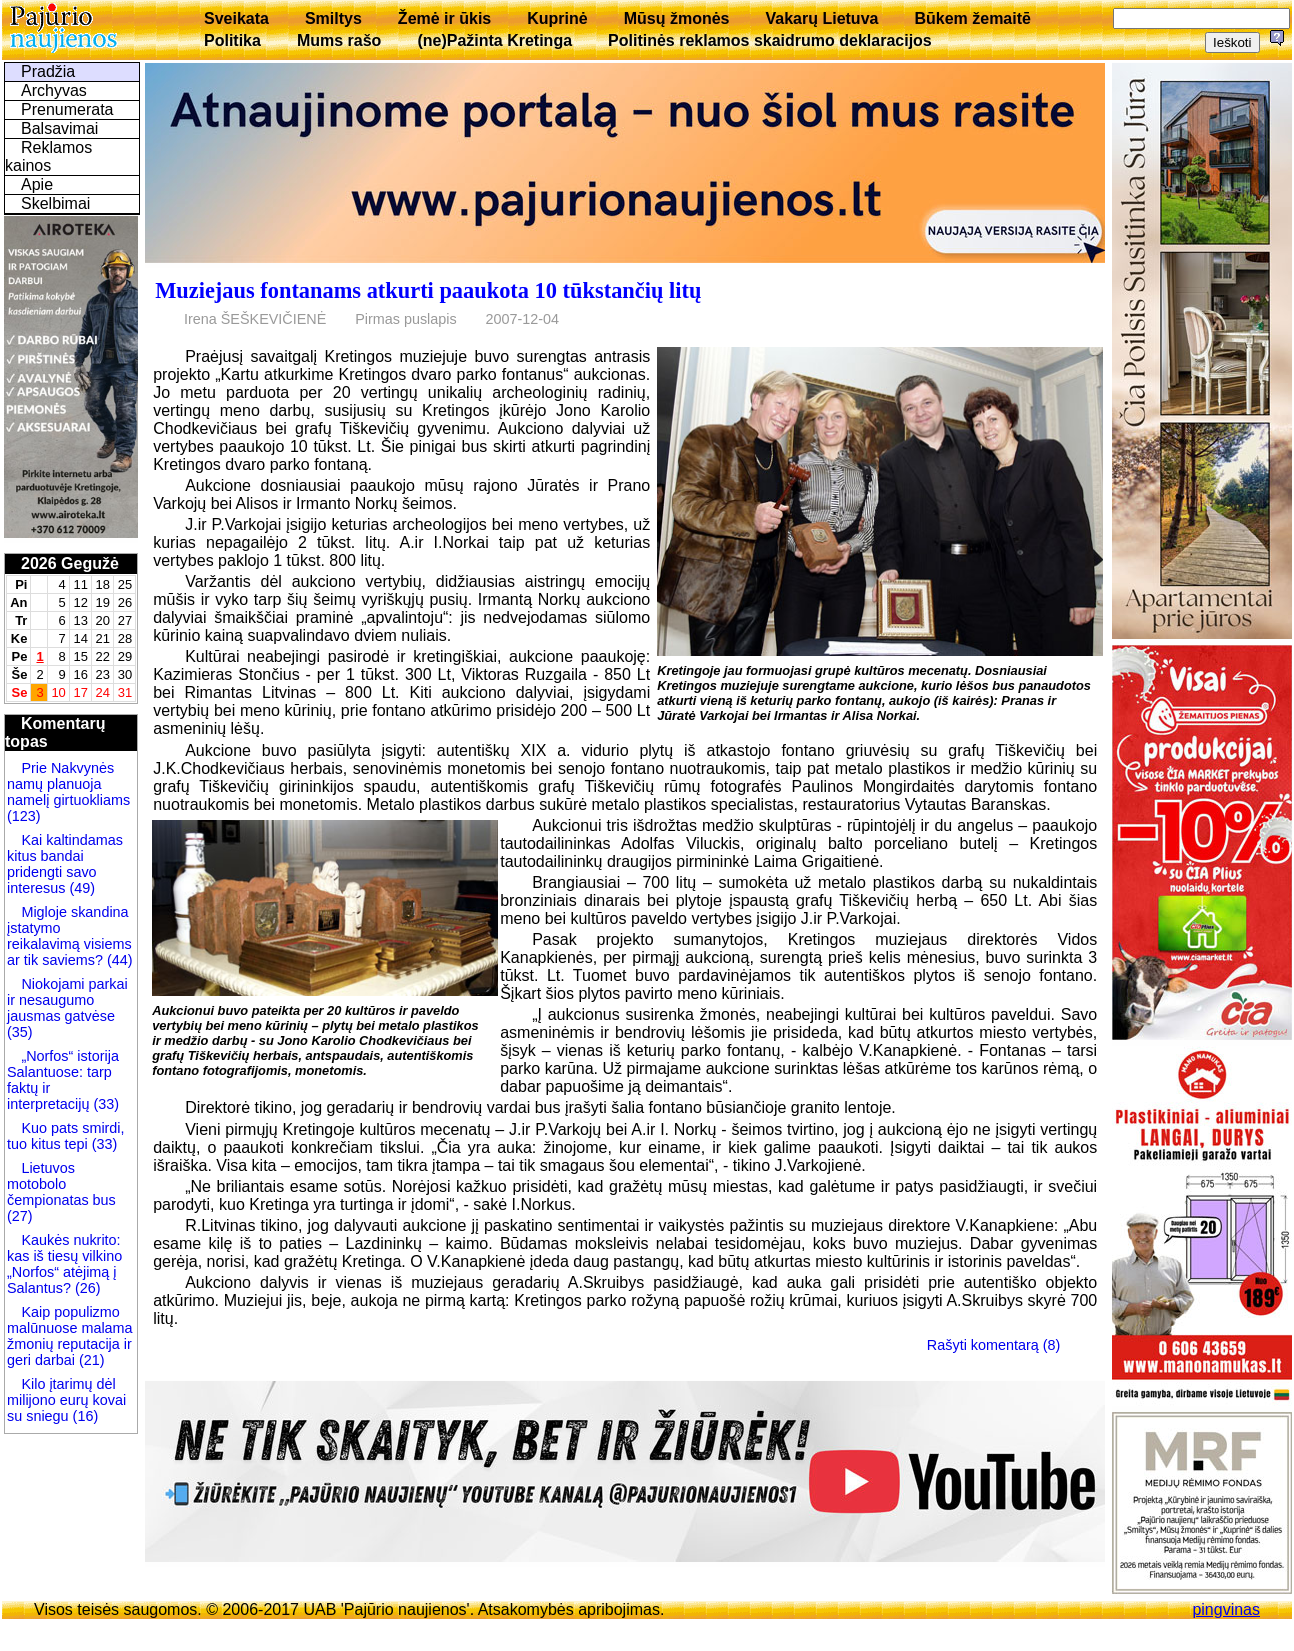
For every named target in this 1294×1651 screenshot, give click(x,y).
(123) (24, 816)
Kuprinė (557, 18)
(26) (86, 1288)
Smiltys (333, 18)
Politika (232, 40)
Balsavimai (59, 128)
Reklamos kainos (48, 156)
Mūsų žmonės (677, 18)
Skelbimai (55, 203)
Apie (37, 184)
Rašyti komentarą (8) (994, 1345)
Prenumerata (67, 109)
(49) (80, 888)
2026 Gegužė (70, 563)
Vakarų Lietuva (821, 18)
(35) (20, 1032)
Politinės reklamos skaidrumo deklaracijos (770, 40)
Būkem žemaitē (972, 18)
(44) (118, 960)
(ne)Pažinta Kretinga (494, 40)
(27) (20, 1216)
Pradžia (48, 71)
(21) (90, 1360)
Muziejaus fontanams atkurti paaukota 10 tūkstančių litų (428, 290)
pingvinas (1226, 1609)
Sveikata (236, 18)
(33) (106, 1104)
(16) (84, 1416)
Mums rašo (339, 40)
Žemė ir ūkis (444, 18)
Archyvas (54, 90)
